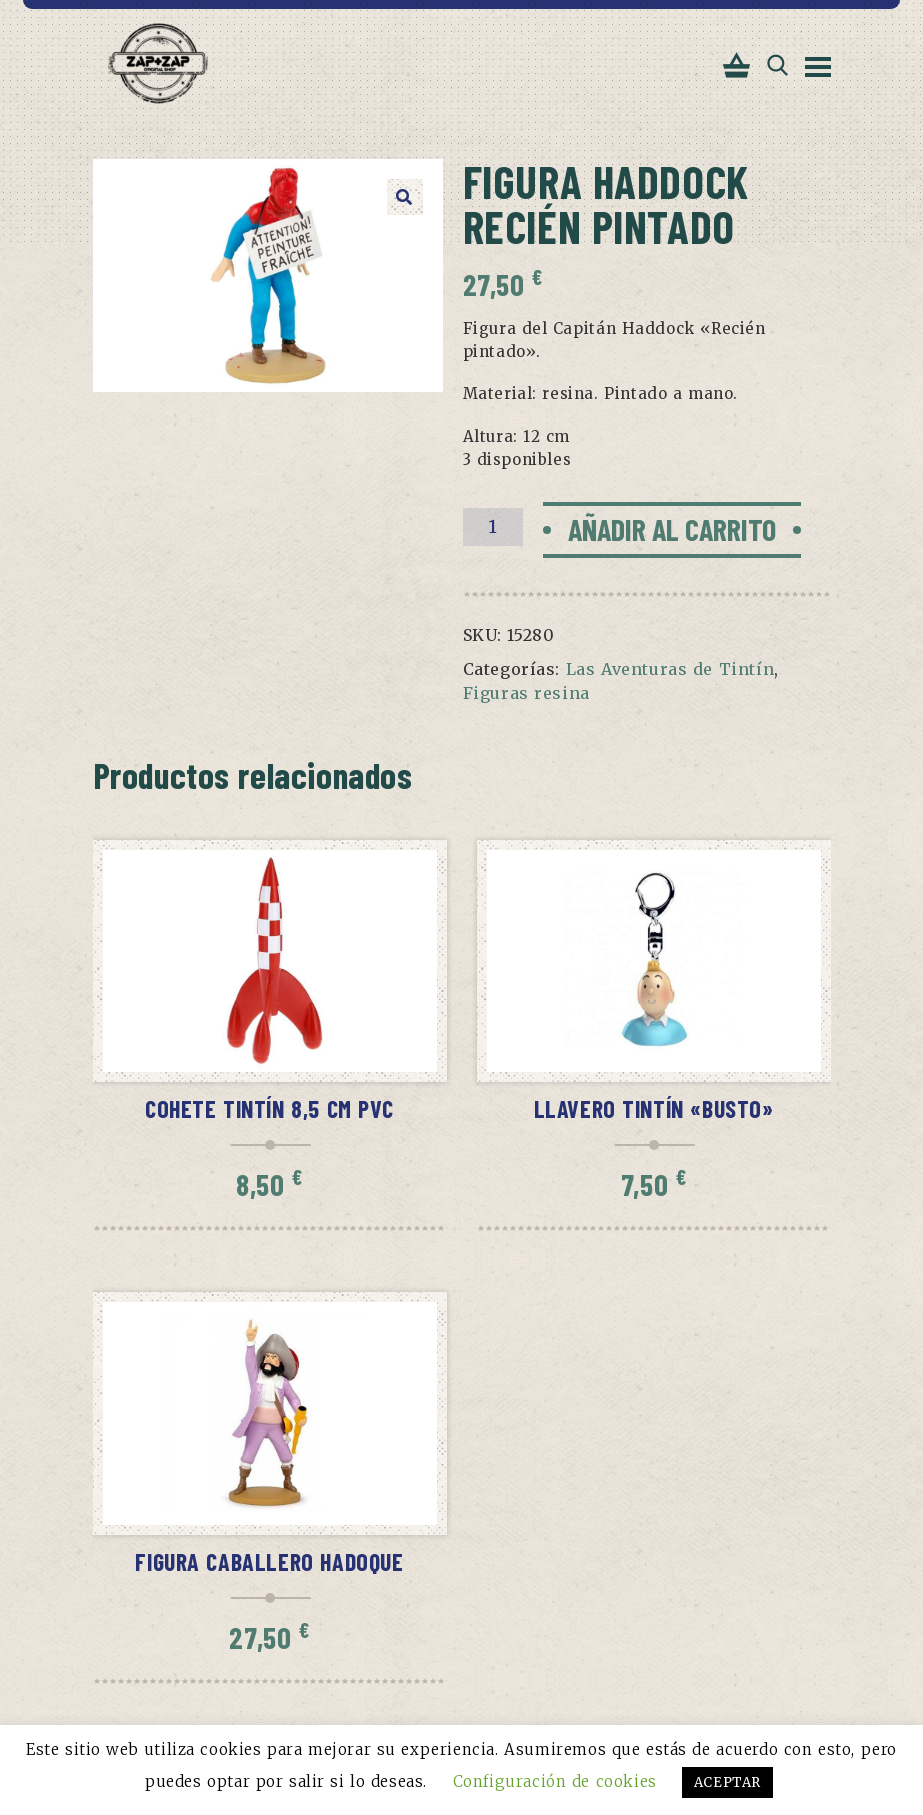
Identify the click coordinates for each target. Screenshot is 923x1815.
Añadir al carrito (672, 529)
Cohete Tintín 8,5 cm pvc (269, 1108)
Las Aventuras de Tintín (670, 669)
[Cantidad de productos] (493, 527)
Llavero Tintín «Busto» (654, 1108)
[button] (405, 197)
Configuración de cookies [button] (555, 1781)
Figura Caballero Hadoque (269, 1561)
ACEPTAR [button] (727, 1782)
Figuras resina (526, 693)
